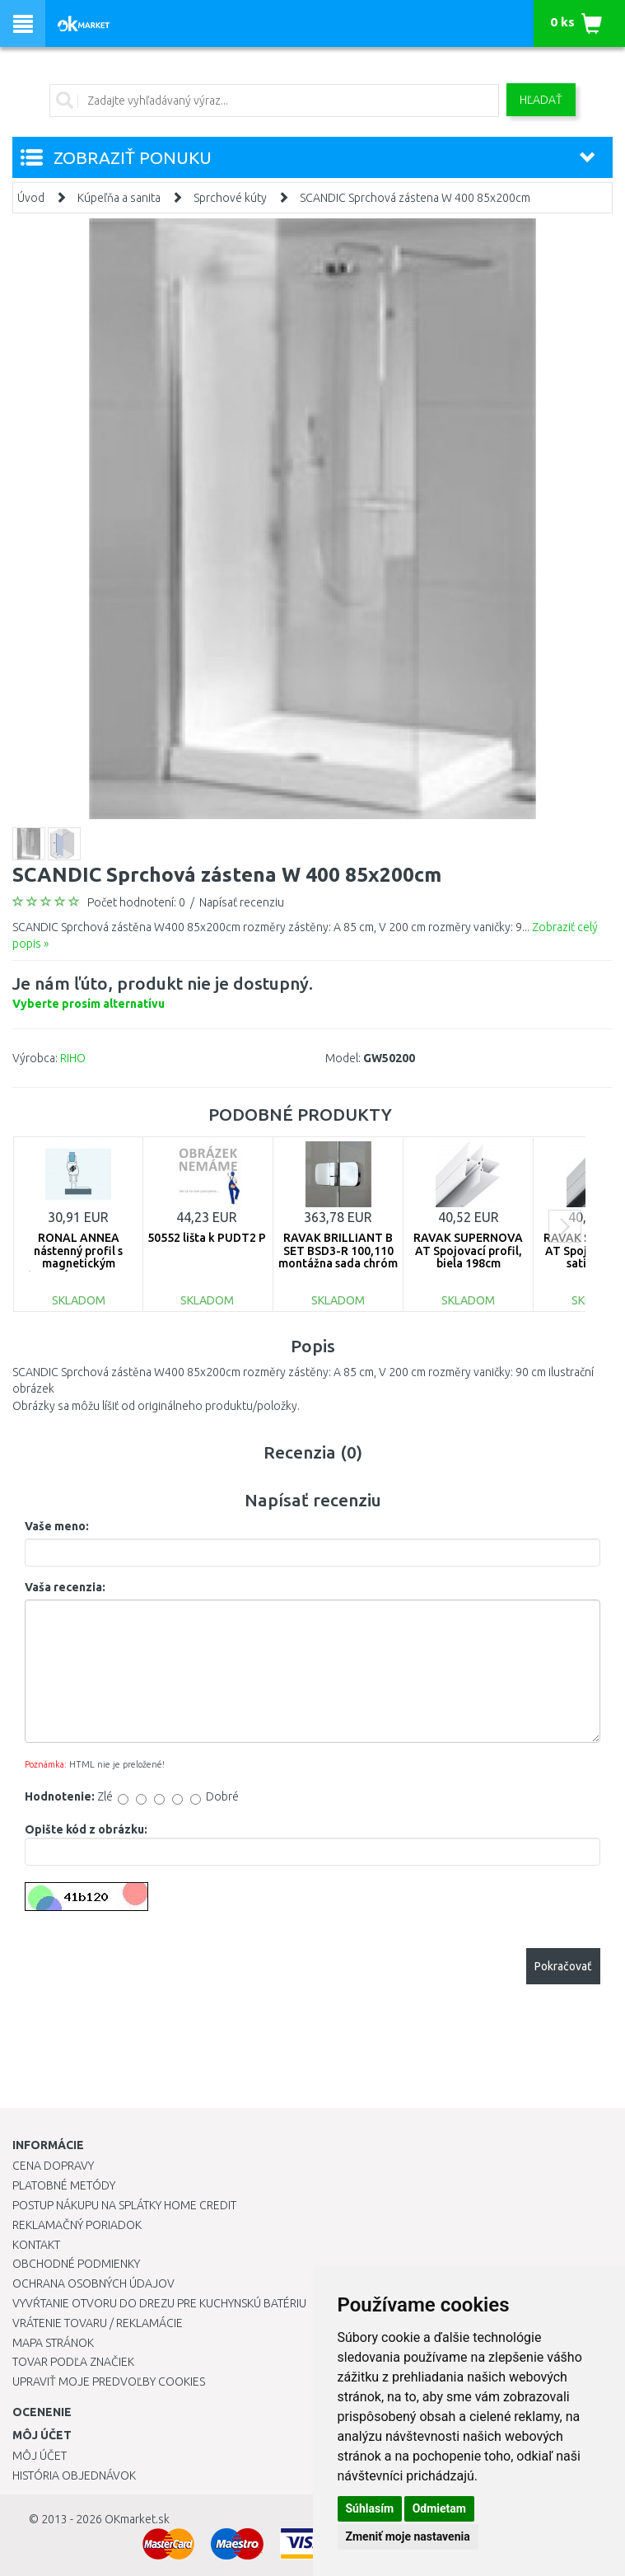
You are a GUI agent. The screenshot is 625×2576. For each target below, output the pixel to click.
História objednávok (74, 2475)
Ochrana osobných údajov (93, 2283)
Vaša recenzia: (65, 1587)
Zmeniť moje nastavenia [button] (408, 2536)
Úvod (30, 197)
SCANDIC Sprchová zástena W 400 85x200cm (415, 197)
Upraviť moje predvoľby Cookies (108, 2381)
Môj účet (39, 2455)
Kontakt (36, 2244)
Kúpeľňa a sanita (119, 197)
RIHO (73, 1058)
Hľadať (541, 99)
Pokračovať (563, 1966)
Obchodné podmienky (76, 2263)
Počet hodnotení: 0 (136, 902)
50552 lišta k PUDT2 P (206, 1237)
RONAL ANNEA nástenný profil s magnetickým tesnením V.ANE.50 (78, 1256)
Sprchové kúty (230, 197)
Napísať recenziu (241, 902)
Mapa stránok (53, 2342)
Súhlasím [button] (370, 2508)
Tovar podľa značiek (73, 2361)
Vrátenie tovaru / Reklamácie (97, 2323)
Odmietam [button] (439, 2508)
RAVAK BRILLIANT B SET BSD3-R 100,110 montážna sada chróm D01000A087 (338, 1256)
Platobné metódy (63, 2185)
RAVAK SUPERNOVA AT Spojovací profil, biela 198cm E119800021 (468, 1256)
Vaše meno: (57, 1526)
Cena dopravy (53, 2165)
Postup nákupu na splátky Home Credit (124, 2205)
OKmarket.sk (137, 2519)
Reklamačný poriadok (77, 2225)
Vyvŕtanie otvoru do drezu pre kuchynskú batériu (159, 2303)
